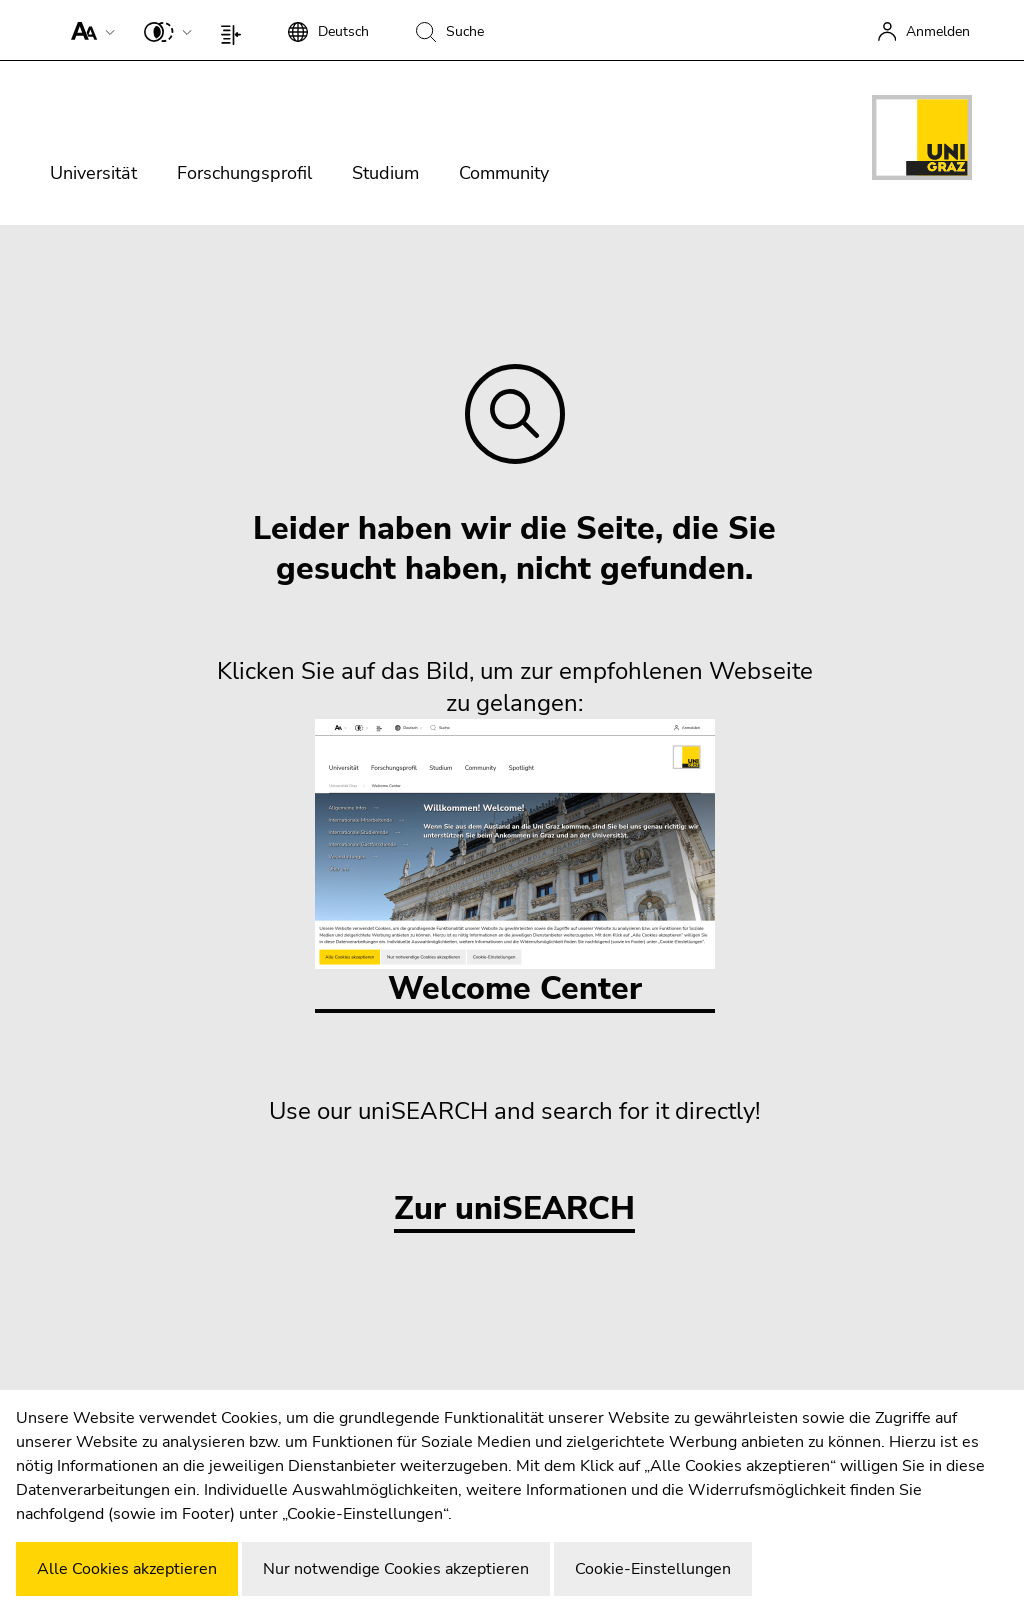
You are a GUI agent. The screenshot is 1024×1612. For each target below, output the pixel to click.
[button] (88, 30)
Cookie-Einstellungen (653, 1569)
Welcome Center (515, 864)
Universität (93, 173)
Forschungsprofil (244, 173)
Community (504, 173)
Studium (385, 173)
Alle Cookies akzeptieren (127, 1569)
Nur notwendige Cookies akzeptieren (396, 1569)
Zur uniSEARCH (514, 1209)
